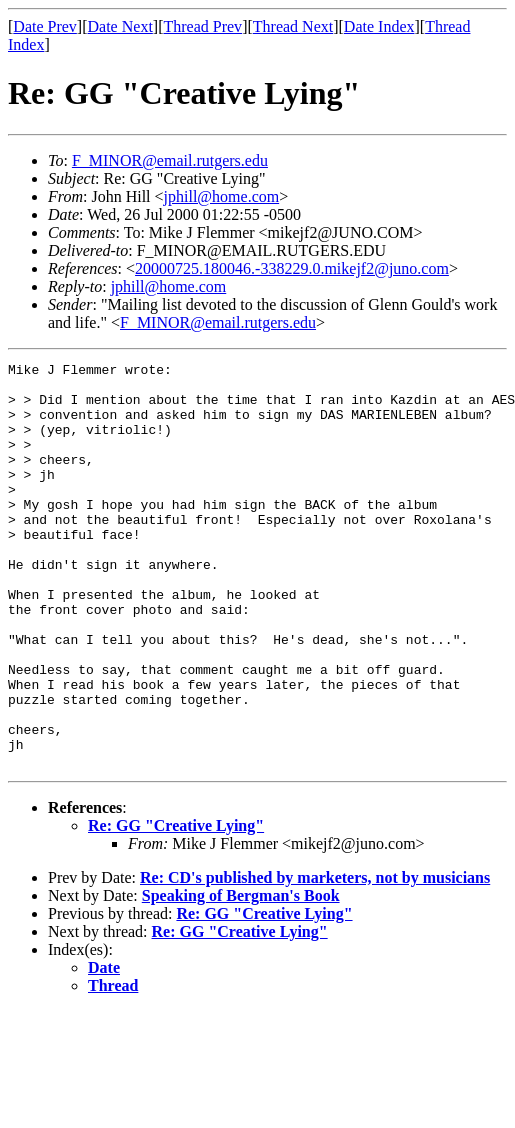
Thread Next (293, 26)
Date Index (379, 26)
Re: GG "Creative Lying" (176, 906)
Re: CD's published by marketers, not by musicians (315, 958)
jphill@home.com (222, 196)
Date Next (120, 26)
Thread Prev (202, 26)
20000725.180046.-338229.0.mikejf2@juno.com (292, 268)
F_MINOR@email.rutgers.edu (170, 160)
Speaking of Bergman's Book (241, 976)
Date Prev (45, 26)
